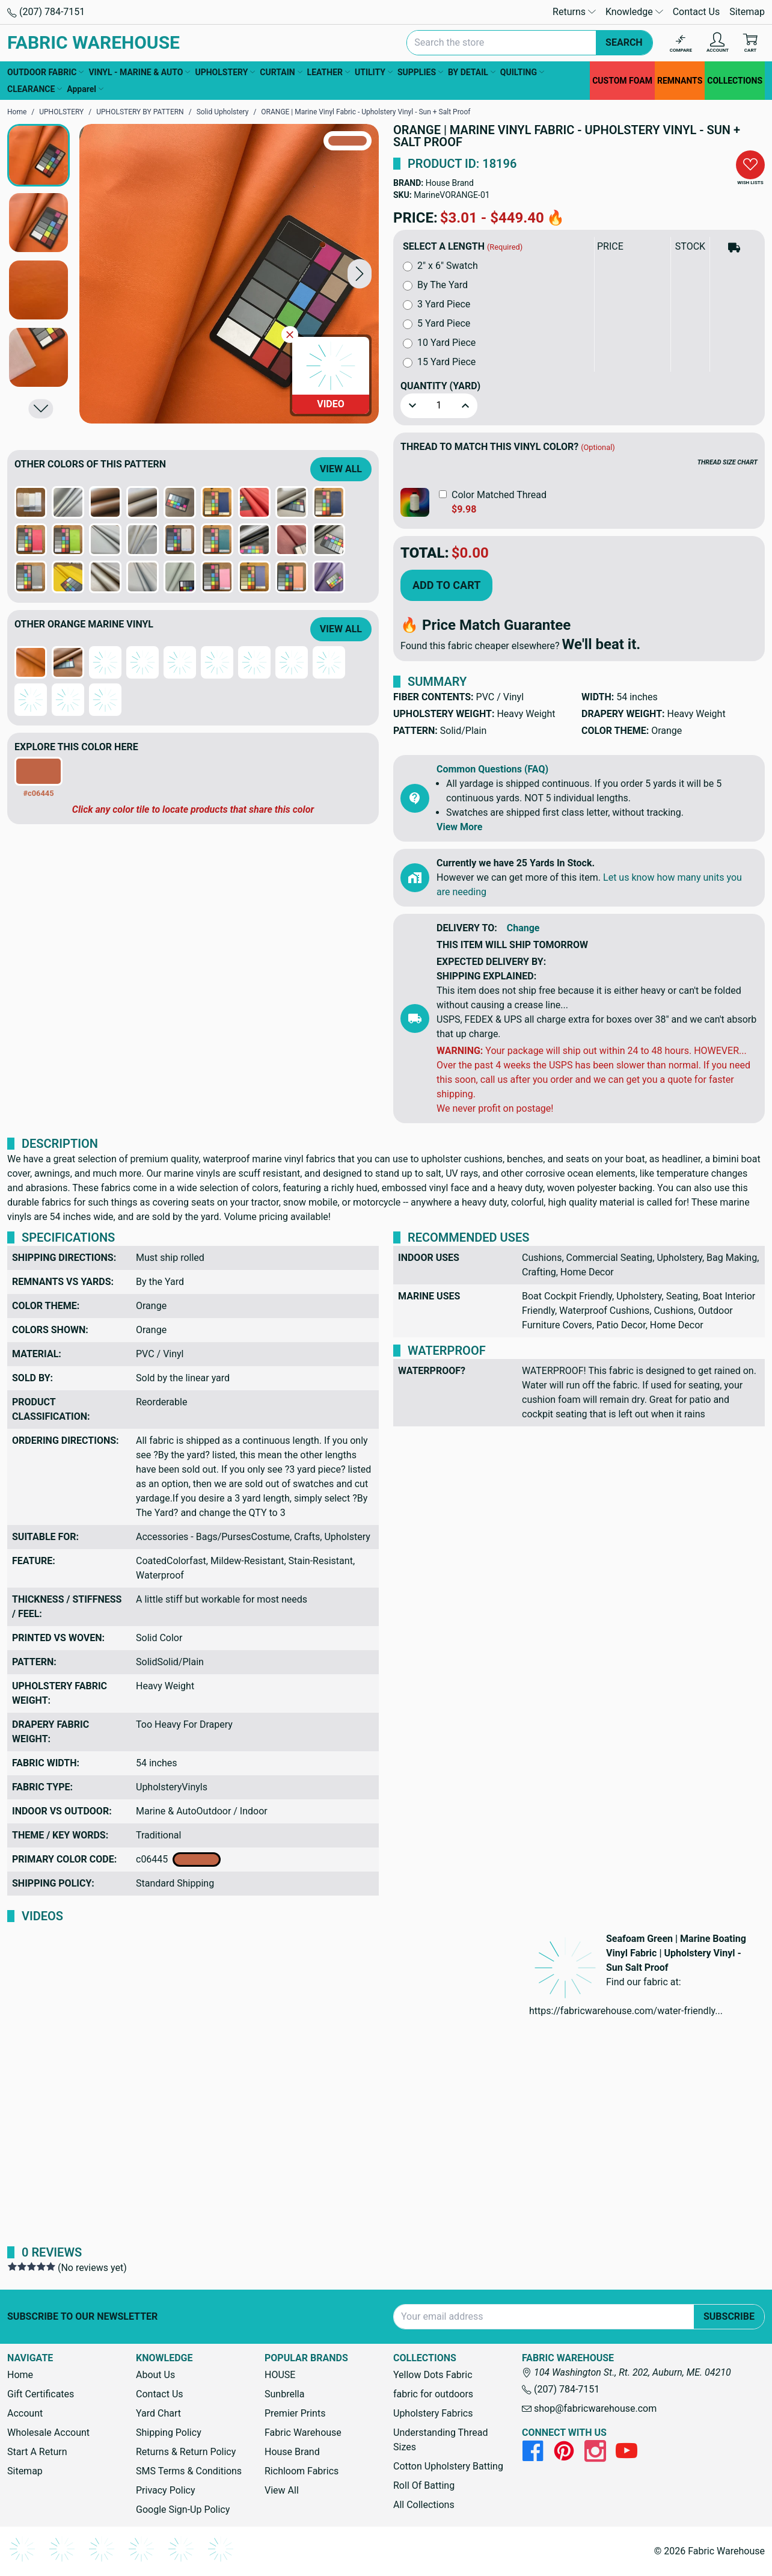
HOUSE (280, 2374)
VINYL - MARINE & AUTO (139, 72)
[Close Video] (289, 334)
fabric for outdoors (433, 2394)
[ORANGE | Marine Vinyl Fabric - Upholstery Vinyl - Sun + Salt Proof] (229, 274)
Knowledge (634, 11)
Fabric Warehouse (303, 2432)
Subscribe (729, 2316)
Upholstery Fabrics (433, 2413)
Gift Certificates (40, 2394)
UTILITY (374, 72)
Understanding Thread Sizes (440, 2440)
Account (25, 2413)
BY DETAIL (471, 72)
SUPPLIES (420, 72)
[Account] (718, 43)
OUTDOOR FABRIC (45, 72)
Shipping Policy (168, 2432)
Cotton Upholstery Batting (448, 2466)
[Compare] (681, 43)
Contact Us (696, 11)
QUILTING (522, 72)
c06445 (178, 1859)
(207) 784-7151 (46, 11)
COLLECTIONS (734, 80)
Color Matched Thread (499, 495)
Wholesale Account (48, 2432)
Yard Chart (158, 2413)
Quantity (440, 386)
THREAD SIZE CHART (727, 462)
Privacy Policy (165, 2490)
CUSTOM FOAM (622, 80)
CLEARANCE (34, 89)
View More (459, 827)
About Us (155, 2374)
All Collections (424, 2504)
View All (341, 469)
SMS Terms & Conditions (189, 2471)
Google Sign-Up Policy (183, 2509)
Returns (574, 11)
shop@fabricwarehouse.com (589, 2408)
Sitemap (747, 11)
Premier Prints (295, 2413)
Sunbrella (284, 2394)
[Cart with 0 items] (750, 43)
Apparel (85, 89)
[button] (360, 273)
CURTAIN (281, 72)
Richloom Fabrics (302, 2471)
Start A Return (37, 2451)
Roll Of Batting (424, 2485)
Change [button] (523, 928)
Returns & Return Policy (186, 2451)
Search (624, 42)
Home (20, 2374)
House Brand (450, 183)
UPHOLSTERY (225, 72)
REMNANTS (679, 80)
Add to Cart (446, 585)
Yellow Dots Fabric (433, 2374)
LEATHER (328, 72)
